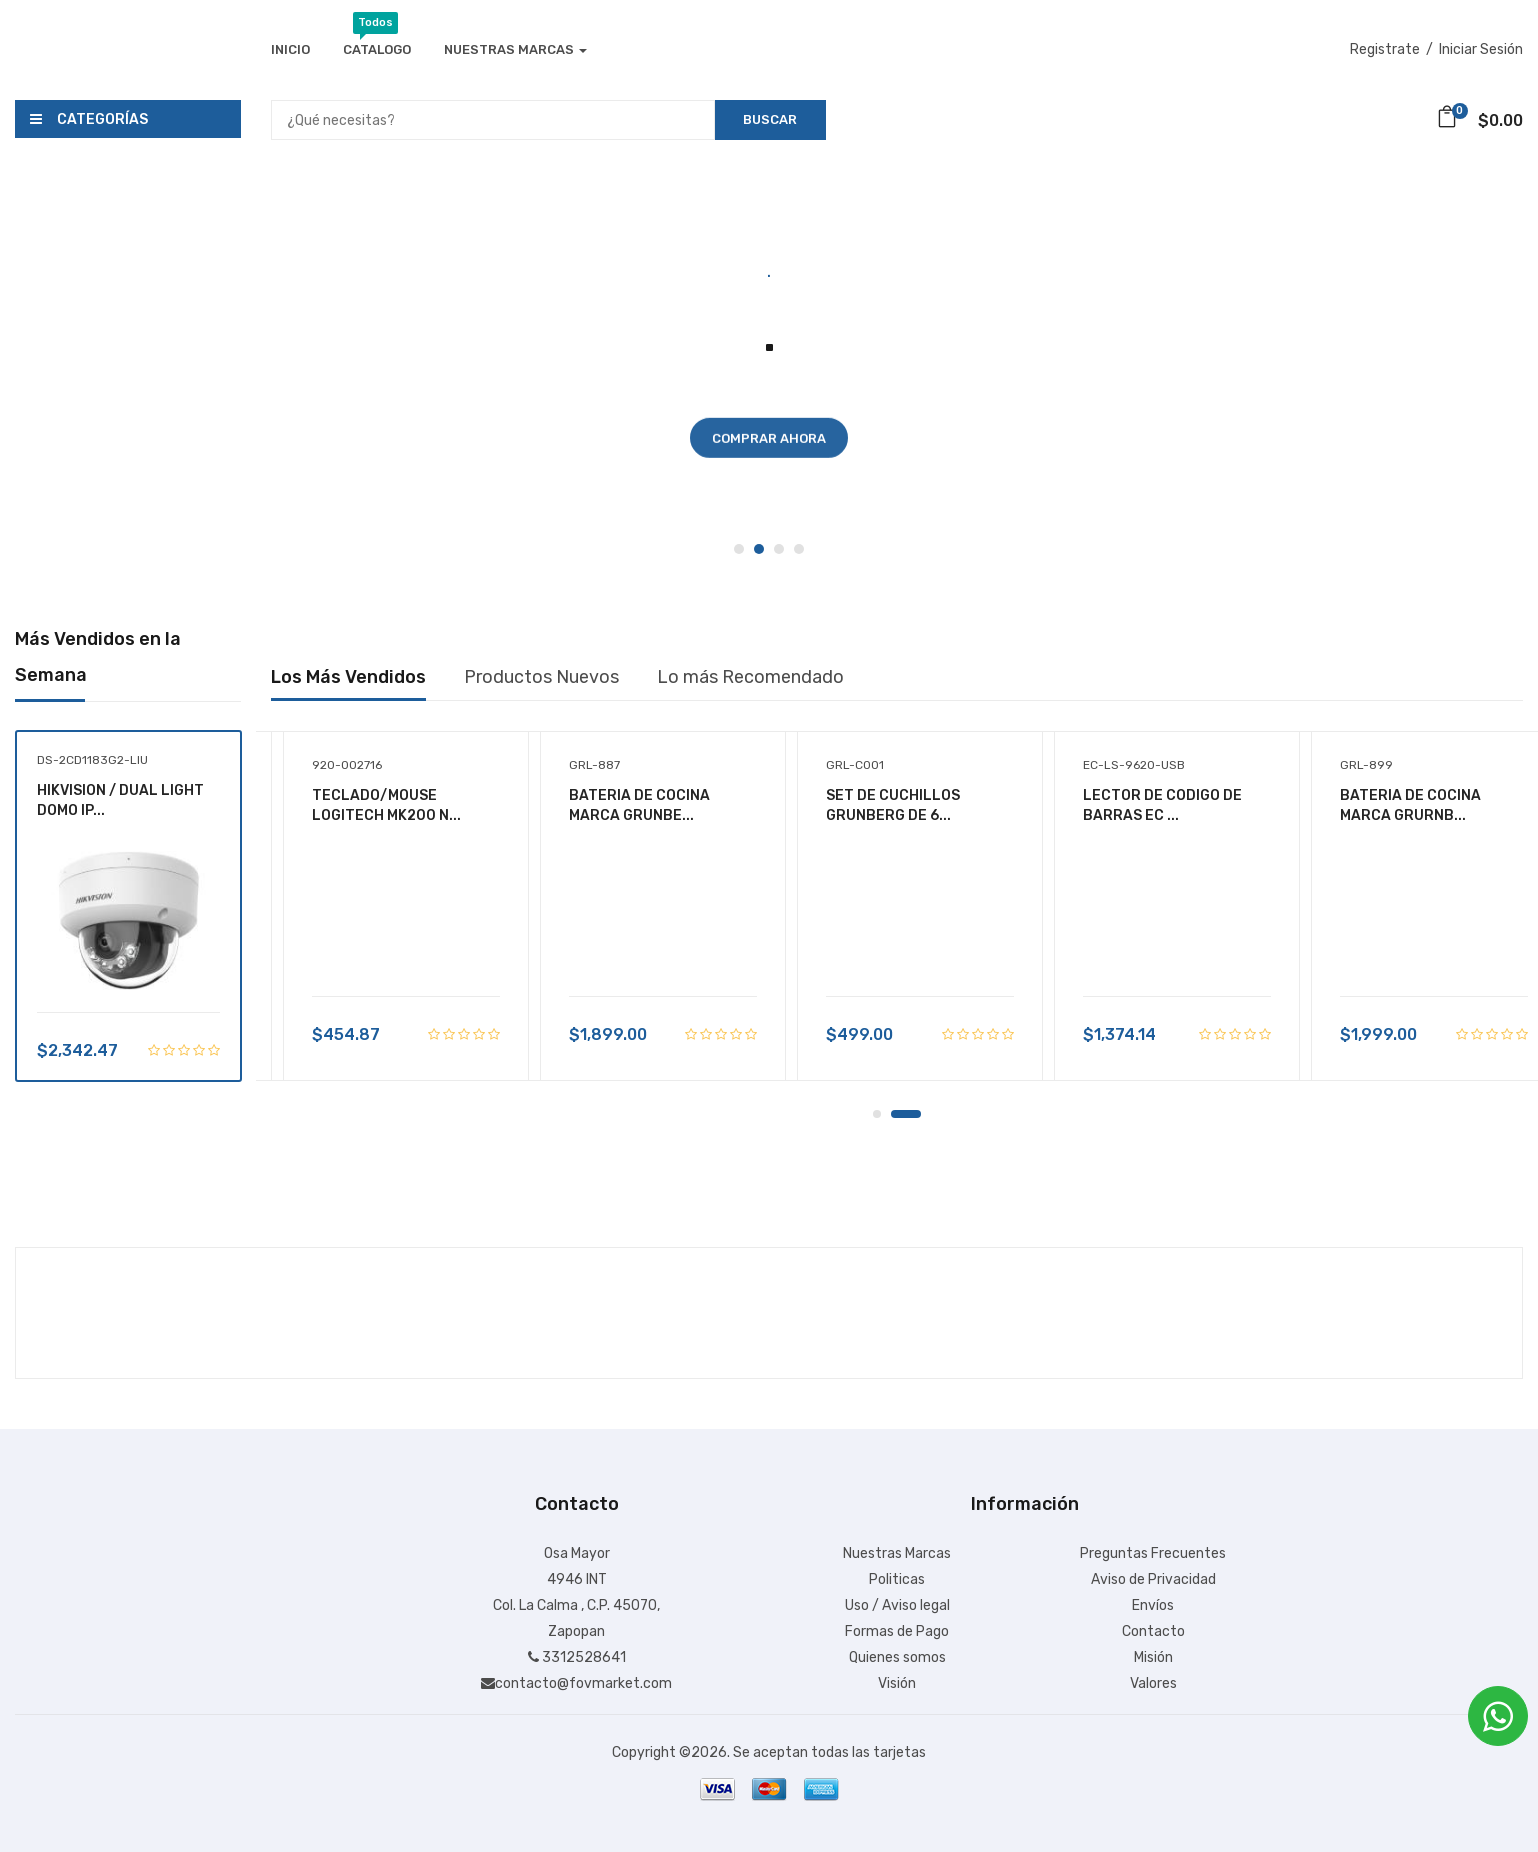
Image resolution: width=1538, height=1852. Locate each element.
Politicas (897, 1579)
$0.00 (1479, 120)
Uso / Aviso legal (897, 1605)
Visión (897, 1683)
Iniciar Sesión (1481, 49)
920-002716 (347, 765)
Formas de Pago (897, 1631)
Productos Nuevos (541, 677)
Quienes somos (897, 1657)
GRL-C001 (855, 765)
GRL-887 (594, 765)
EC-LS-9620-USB (1134, 765)
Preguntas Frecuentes (1153, 1553)
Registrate (1385, 49)
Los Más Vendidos (348, 677)
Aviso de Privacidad (1153, 1579)
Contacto (1153, 1631)
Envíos (1153, 1605)
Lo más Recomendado (750, 677)
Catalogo (377, 47)
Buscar (770, 119)
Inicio (290, 49)
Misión (1153, 1657)
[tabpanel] (769, 357)
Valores (1153, 1683)
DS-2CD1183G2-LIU (92, 760)
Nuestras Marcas (515, 49)
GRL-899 (1366, 765)
